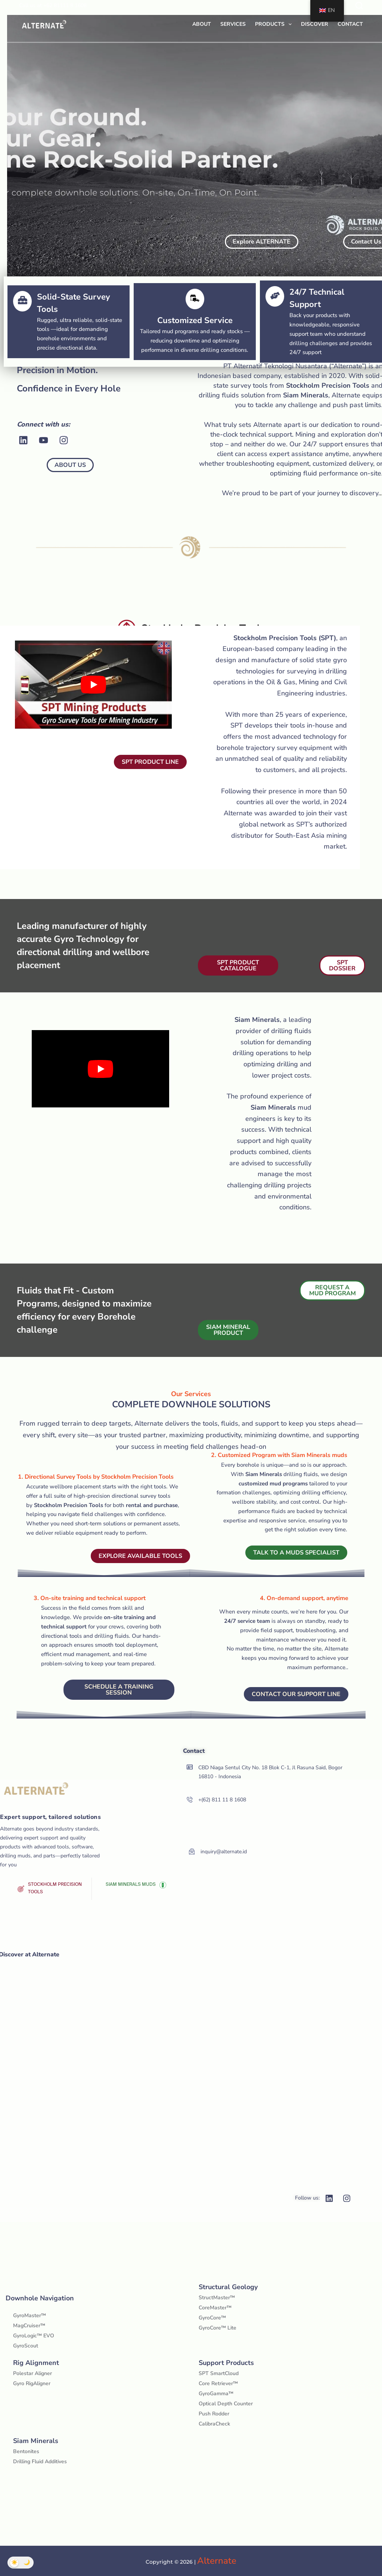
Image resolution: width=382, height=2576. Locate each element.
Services (233, 24)
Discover (314, 24)
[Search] (359, 5)
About (201, 24)
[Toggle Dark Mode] (20, 2563)
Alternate (216, 2561)
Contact (350, 24)
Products (275, 24)
